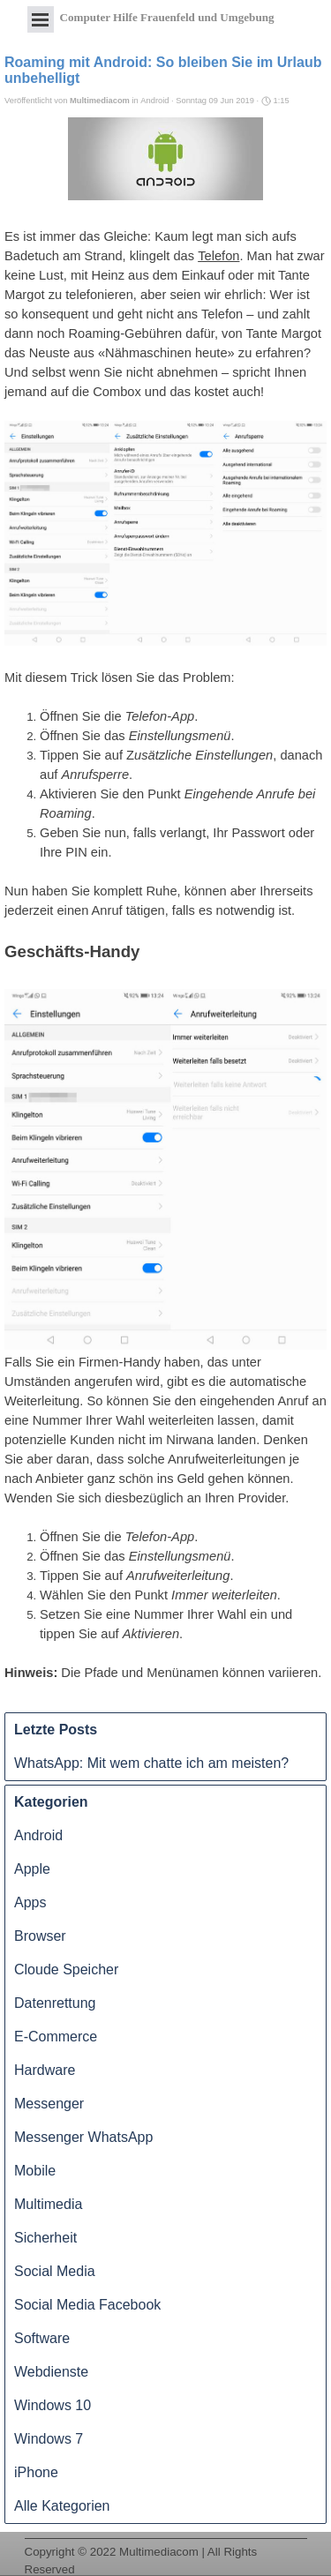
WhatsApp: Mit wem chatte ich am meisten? (151, 1763)
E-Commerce (55, 2036)
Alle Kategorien (62, 2505)
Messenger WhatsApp (83, 2137)
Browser (40, 1935)
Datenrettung (55, 2003)
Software (42, 2338)
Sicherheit (45, 2237)
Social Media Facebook (87, 2304)
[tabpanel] (166, 2538)
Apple (32, 1868)
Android (38, 1835)
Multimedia (48, 2204)
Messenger (49, 2103)
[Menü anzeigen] (41, 19)
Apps (30, 1902)
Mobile (35, 2170)
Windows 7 (48, 2438)
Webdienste (51, 2371)
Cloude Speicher (66, 1969)
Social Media (54, 2271)
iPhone (36, 2472)
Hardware (44, 2070)
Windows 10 (52, 2405)
